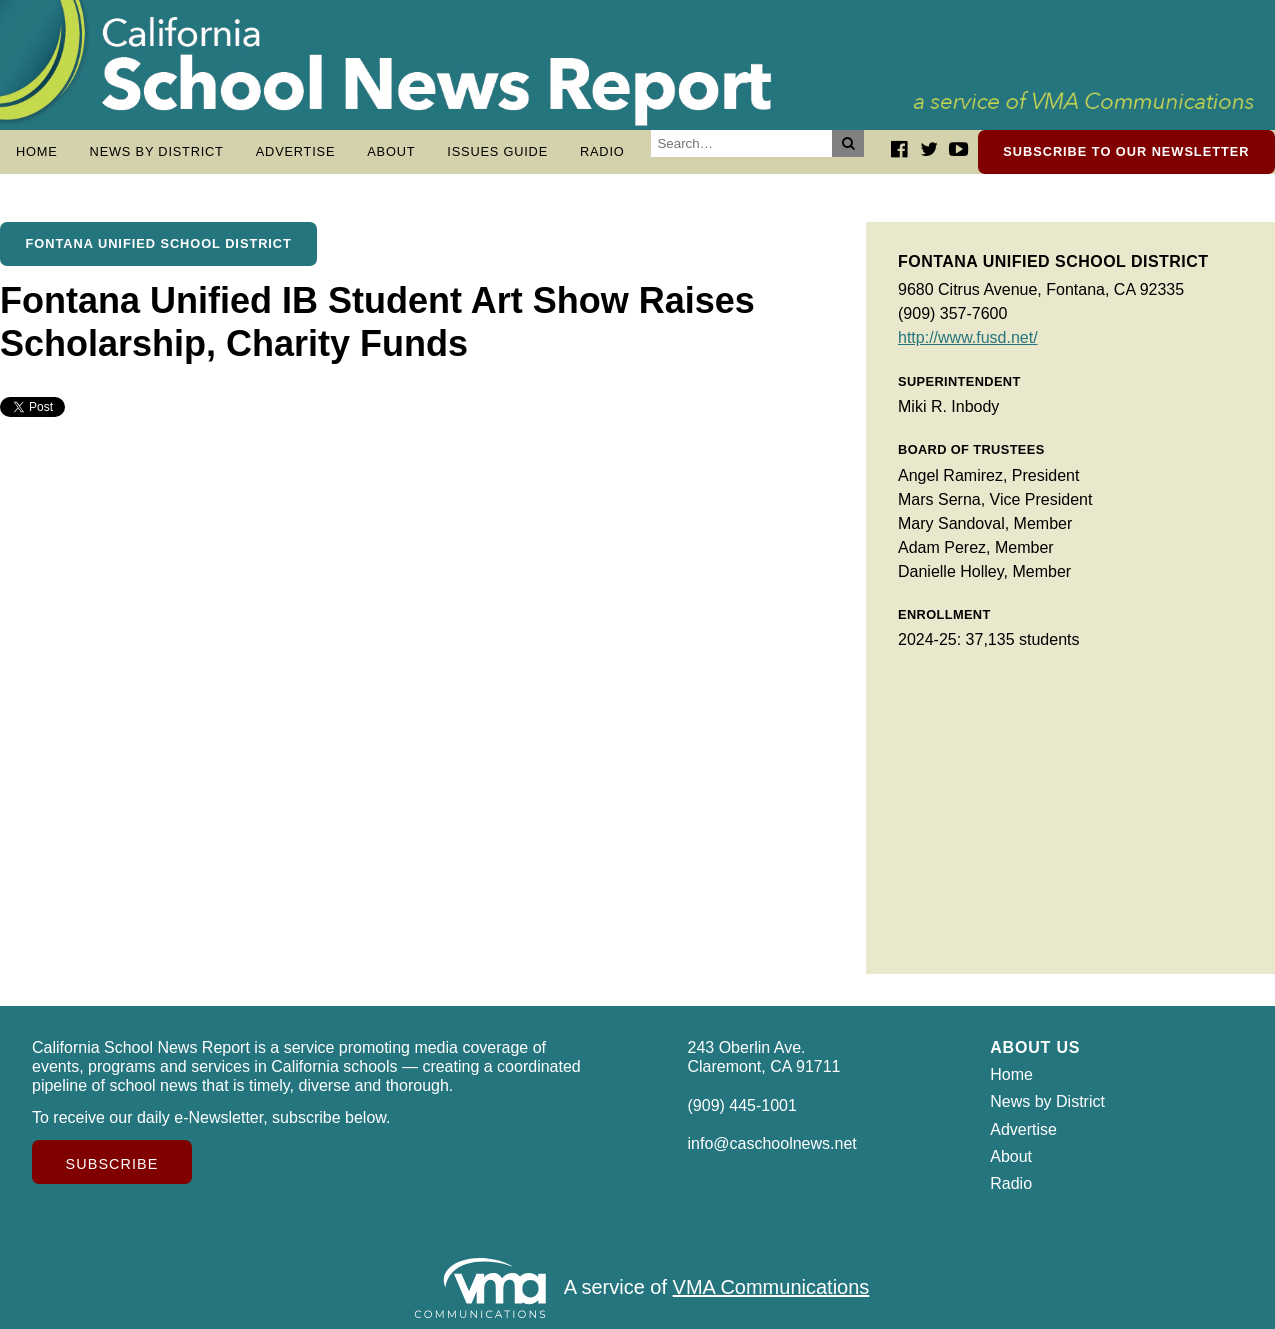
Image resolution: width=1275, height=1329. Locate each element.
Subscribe (112, 1164)
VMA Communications (771, 1287)
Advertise (296, 151)
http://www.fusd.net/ (968, 337)
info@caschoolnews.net (772, 1143)
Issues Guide (497, 151)
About (391, 151)
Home (37, 151)
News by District (157, 151)
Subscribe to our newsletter (1126, 151)
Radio (602, 151)
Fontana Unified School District (159, 243)
